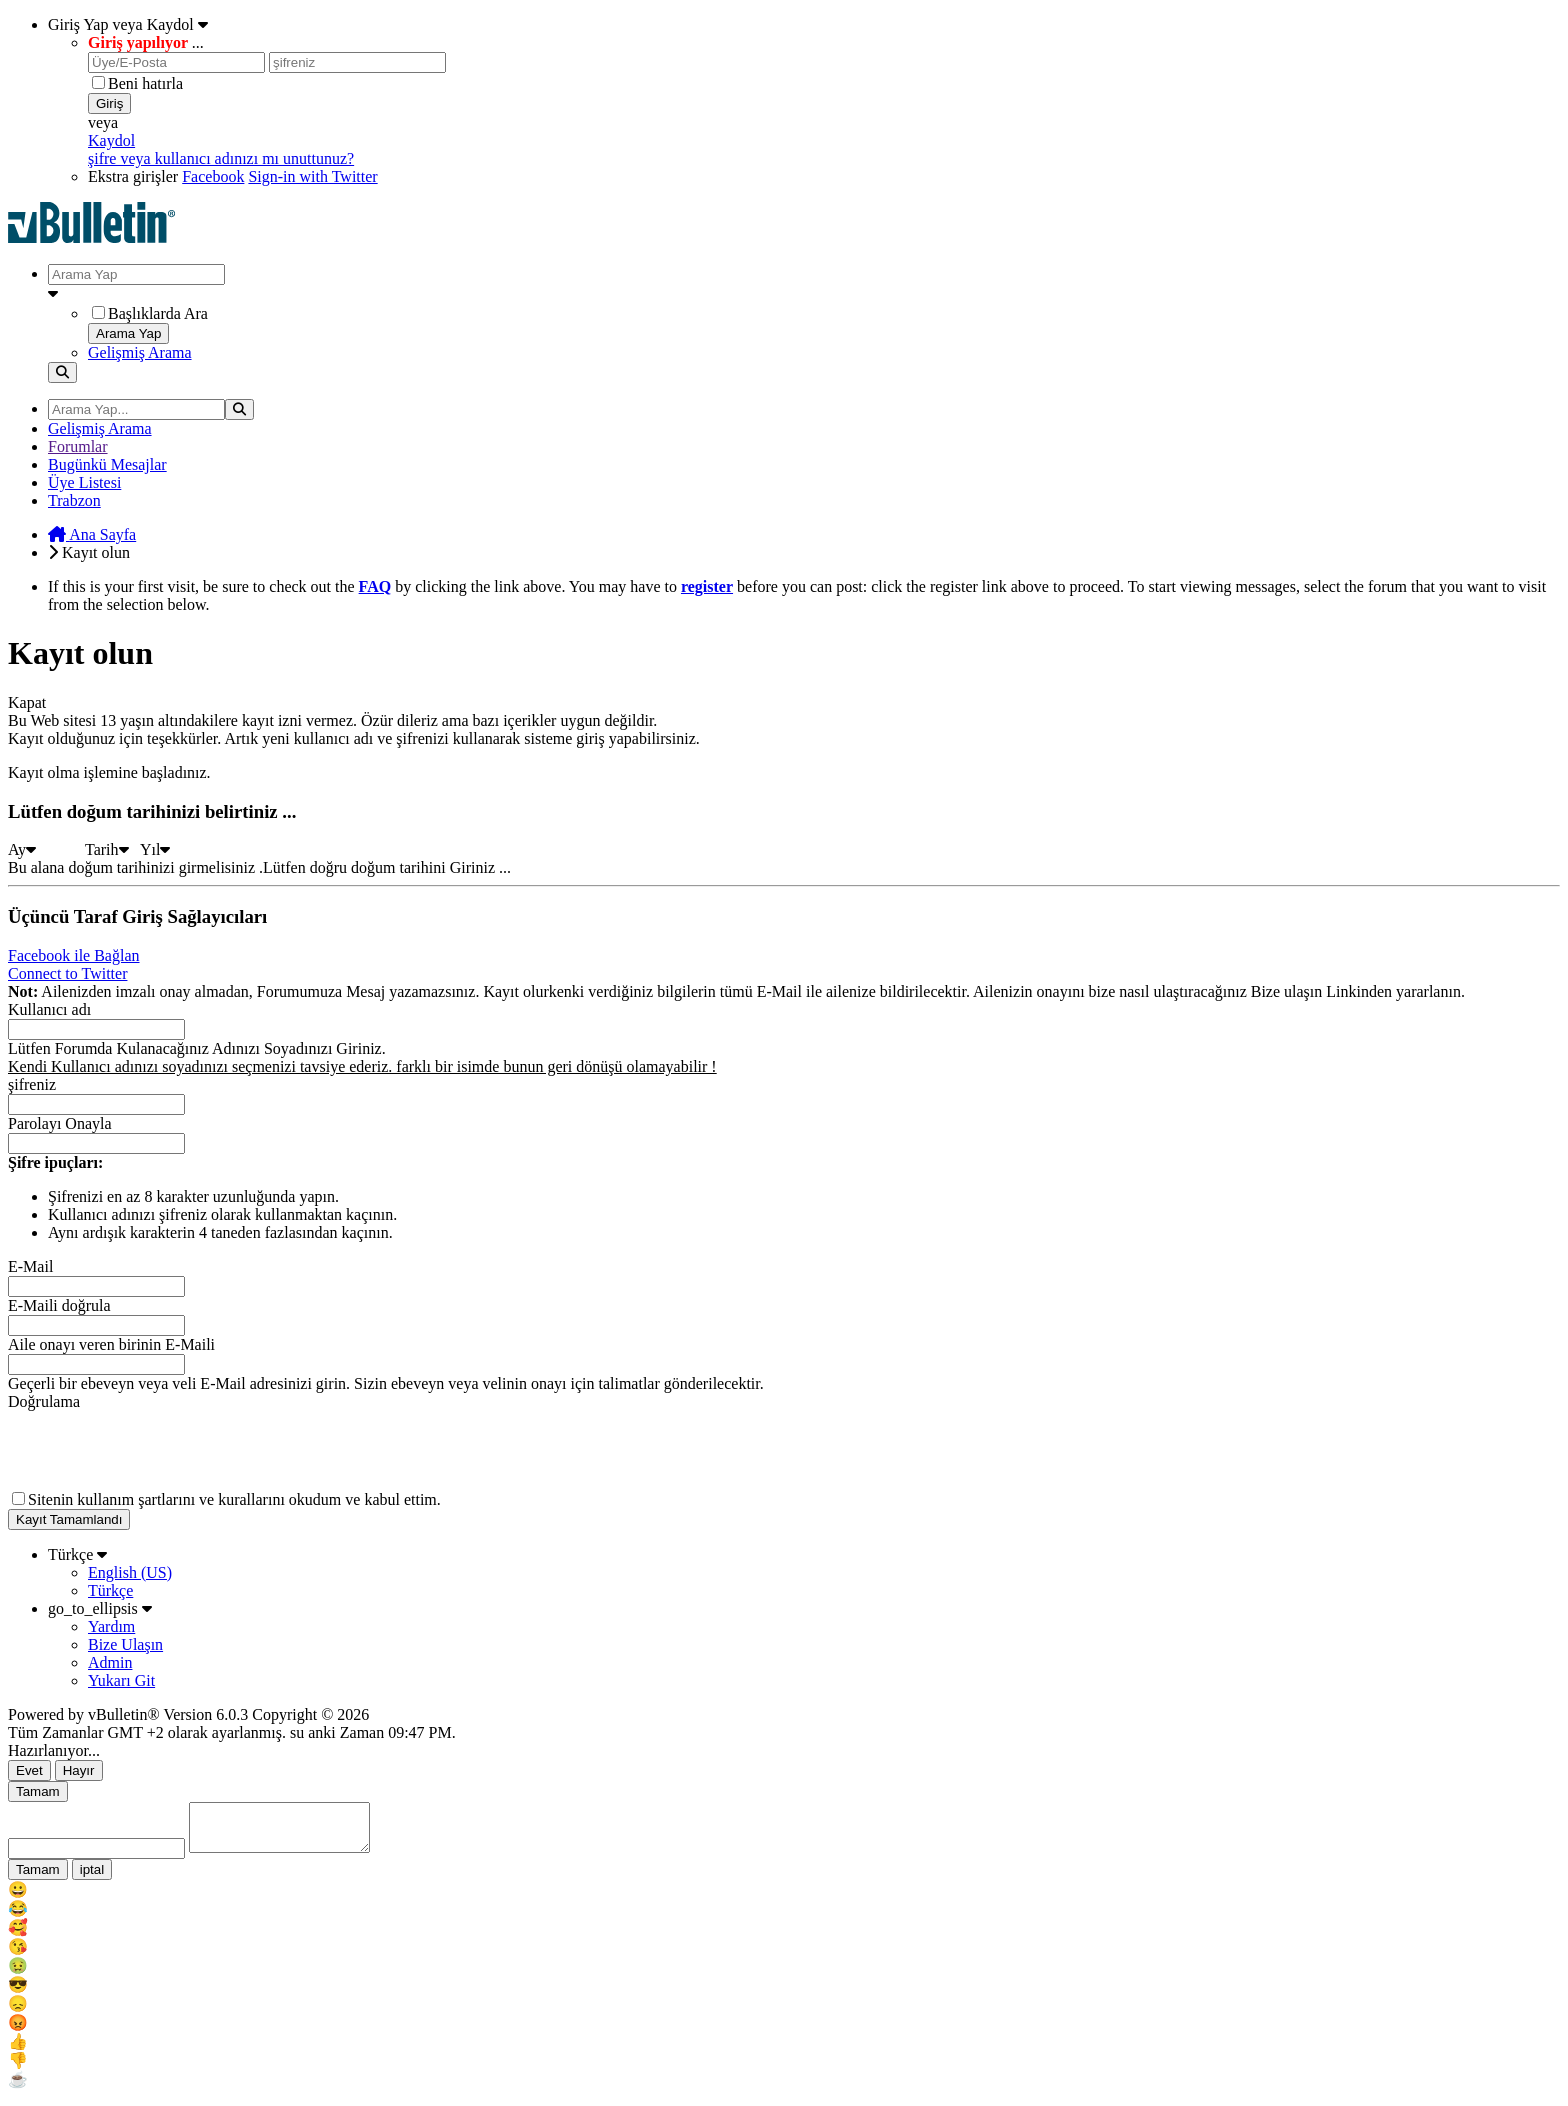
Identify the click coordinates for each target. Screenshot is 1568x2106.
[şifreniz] (357, 62)
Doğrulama (44, 1401)
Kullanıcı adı (49, 1009)
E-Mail (30, 1266)
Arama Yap (128, 333)
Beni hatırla (137, 83)
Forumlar (78, 446)
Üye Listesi (84, 482)
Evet (29, 1770)
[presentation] (160, 1450)
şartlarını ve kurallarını (211, 1499)
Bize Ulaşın (125, 1644)
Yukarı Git (121, 1680)
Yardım (111, 1626)
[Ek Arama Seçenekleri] (804, 294)
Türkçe (77, 1554)
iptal (92, 1878)
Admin (110, 1662)
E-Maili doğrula (59, 1305)
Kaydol (111, 140)
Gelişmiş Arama (140, 352)
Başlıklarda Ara (150, 313)
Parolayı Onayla (60, 1123)
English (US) (130, 1572)
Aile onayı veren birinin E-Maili (111, 1344)
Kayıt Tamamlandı (69, 1519)
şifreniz (32, 1084)
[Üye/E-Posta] (176, 62)
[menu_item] (784, 1898)
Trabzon (74, 500)
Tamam (38, 1791)
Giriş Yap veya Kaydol (128, 24)
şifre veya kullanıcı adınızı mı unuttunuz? (221, 158)
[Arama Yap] (136, 274)
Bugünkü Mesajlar (107, 464)
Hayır (79, 1770)
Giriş (109, 103)
